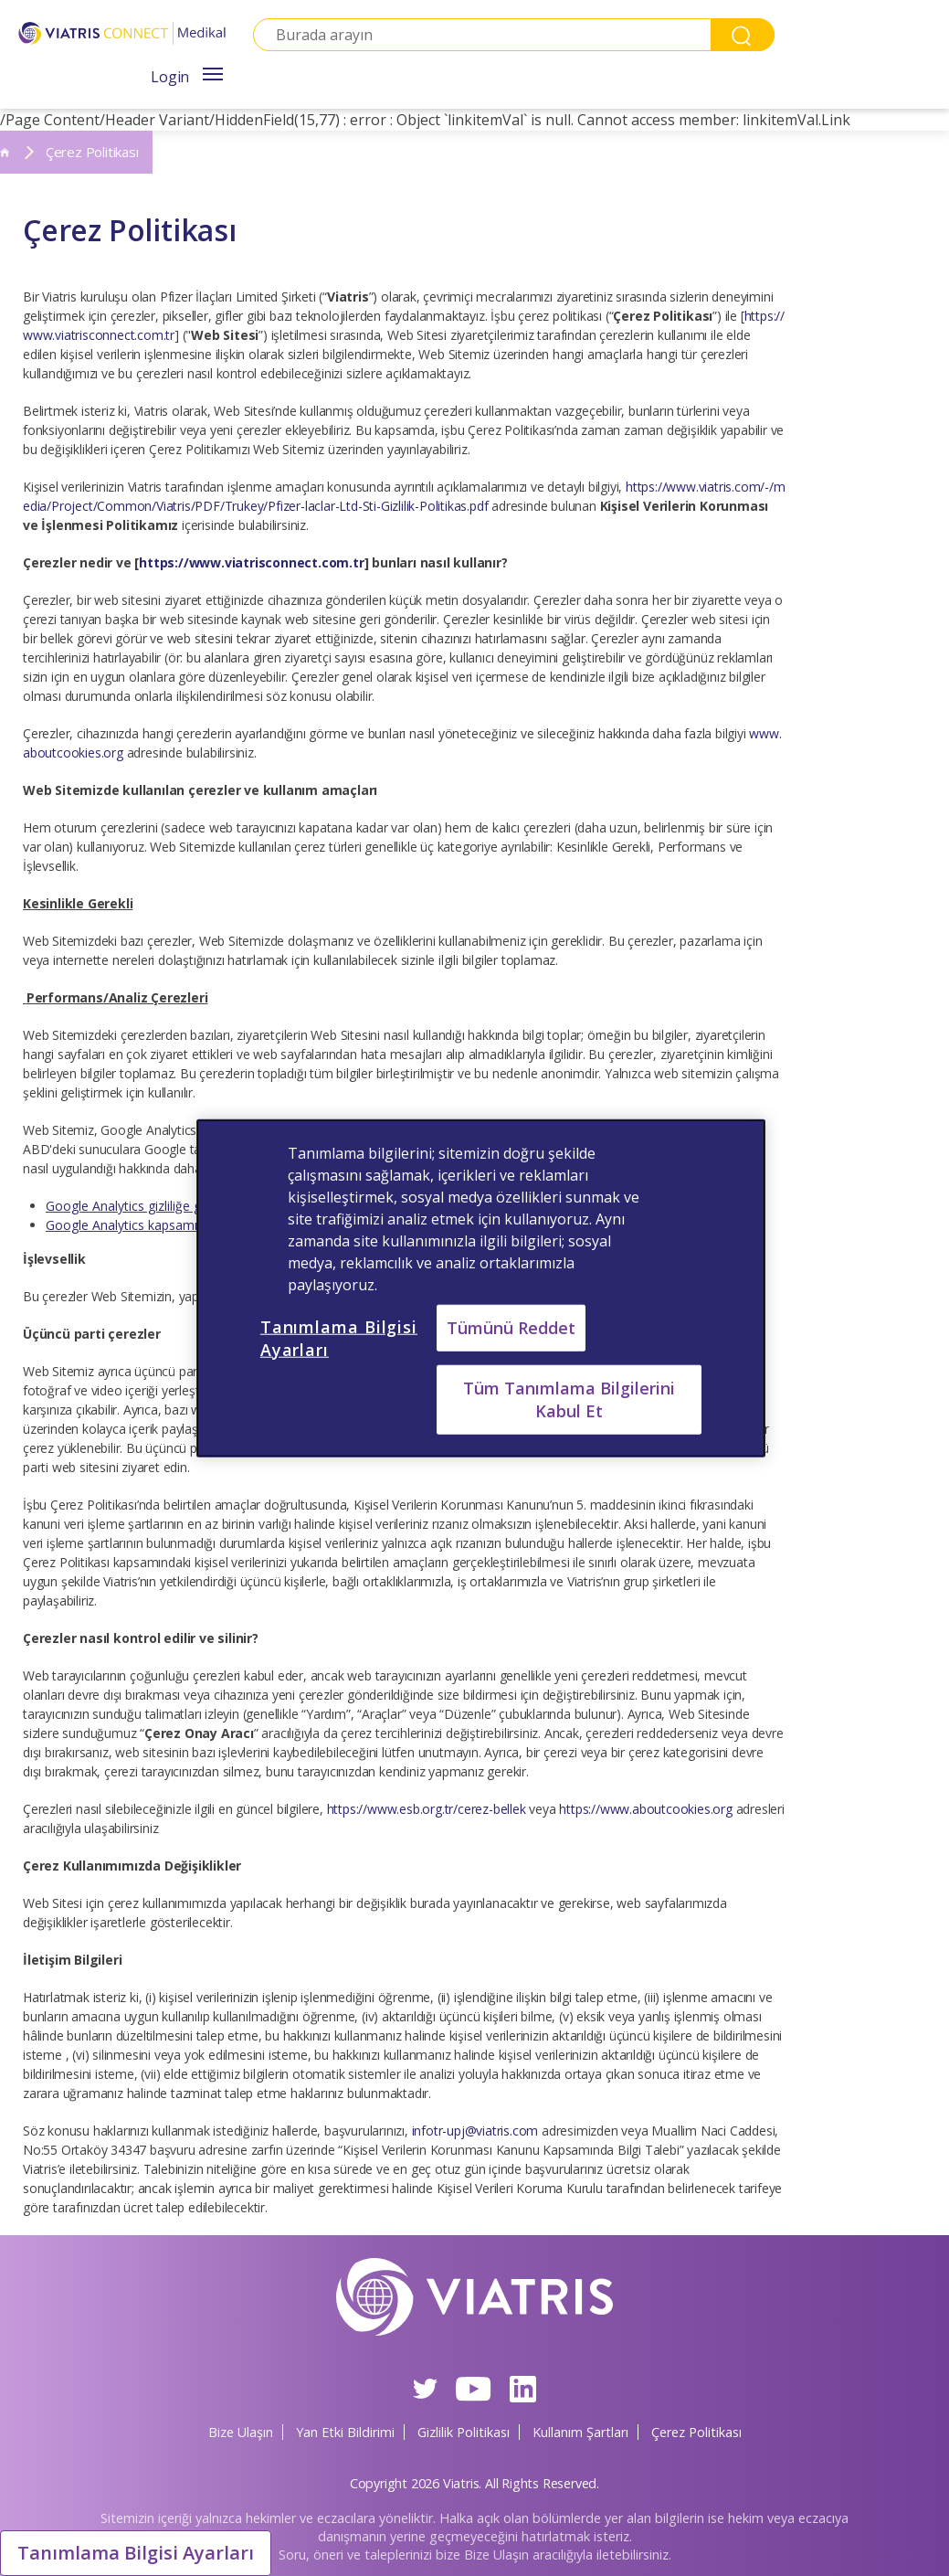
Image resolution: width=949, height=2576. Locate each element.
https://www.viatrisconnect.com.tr (251, 562)
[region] (480, 1288)
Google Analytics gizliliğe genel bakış (152, 1205)
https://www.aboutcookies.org (647, 1809)
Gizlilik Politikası (463, 2432)
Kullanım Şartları (580, 2432)
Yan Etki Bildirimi (345, 2432)
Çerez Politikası (696, 2432)
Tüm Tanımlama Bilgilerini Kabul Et (569, 1398)
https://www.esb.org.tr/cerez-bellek (426, 1809)
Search (743, 34)
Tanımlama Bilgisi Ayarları (135, 2552)
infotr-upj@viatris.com (475, 2130)
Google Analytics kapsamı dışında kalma (163, 1225)
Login (170, 77)
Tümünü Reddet (511, 1327)
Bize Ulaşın (240, 2432)
